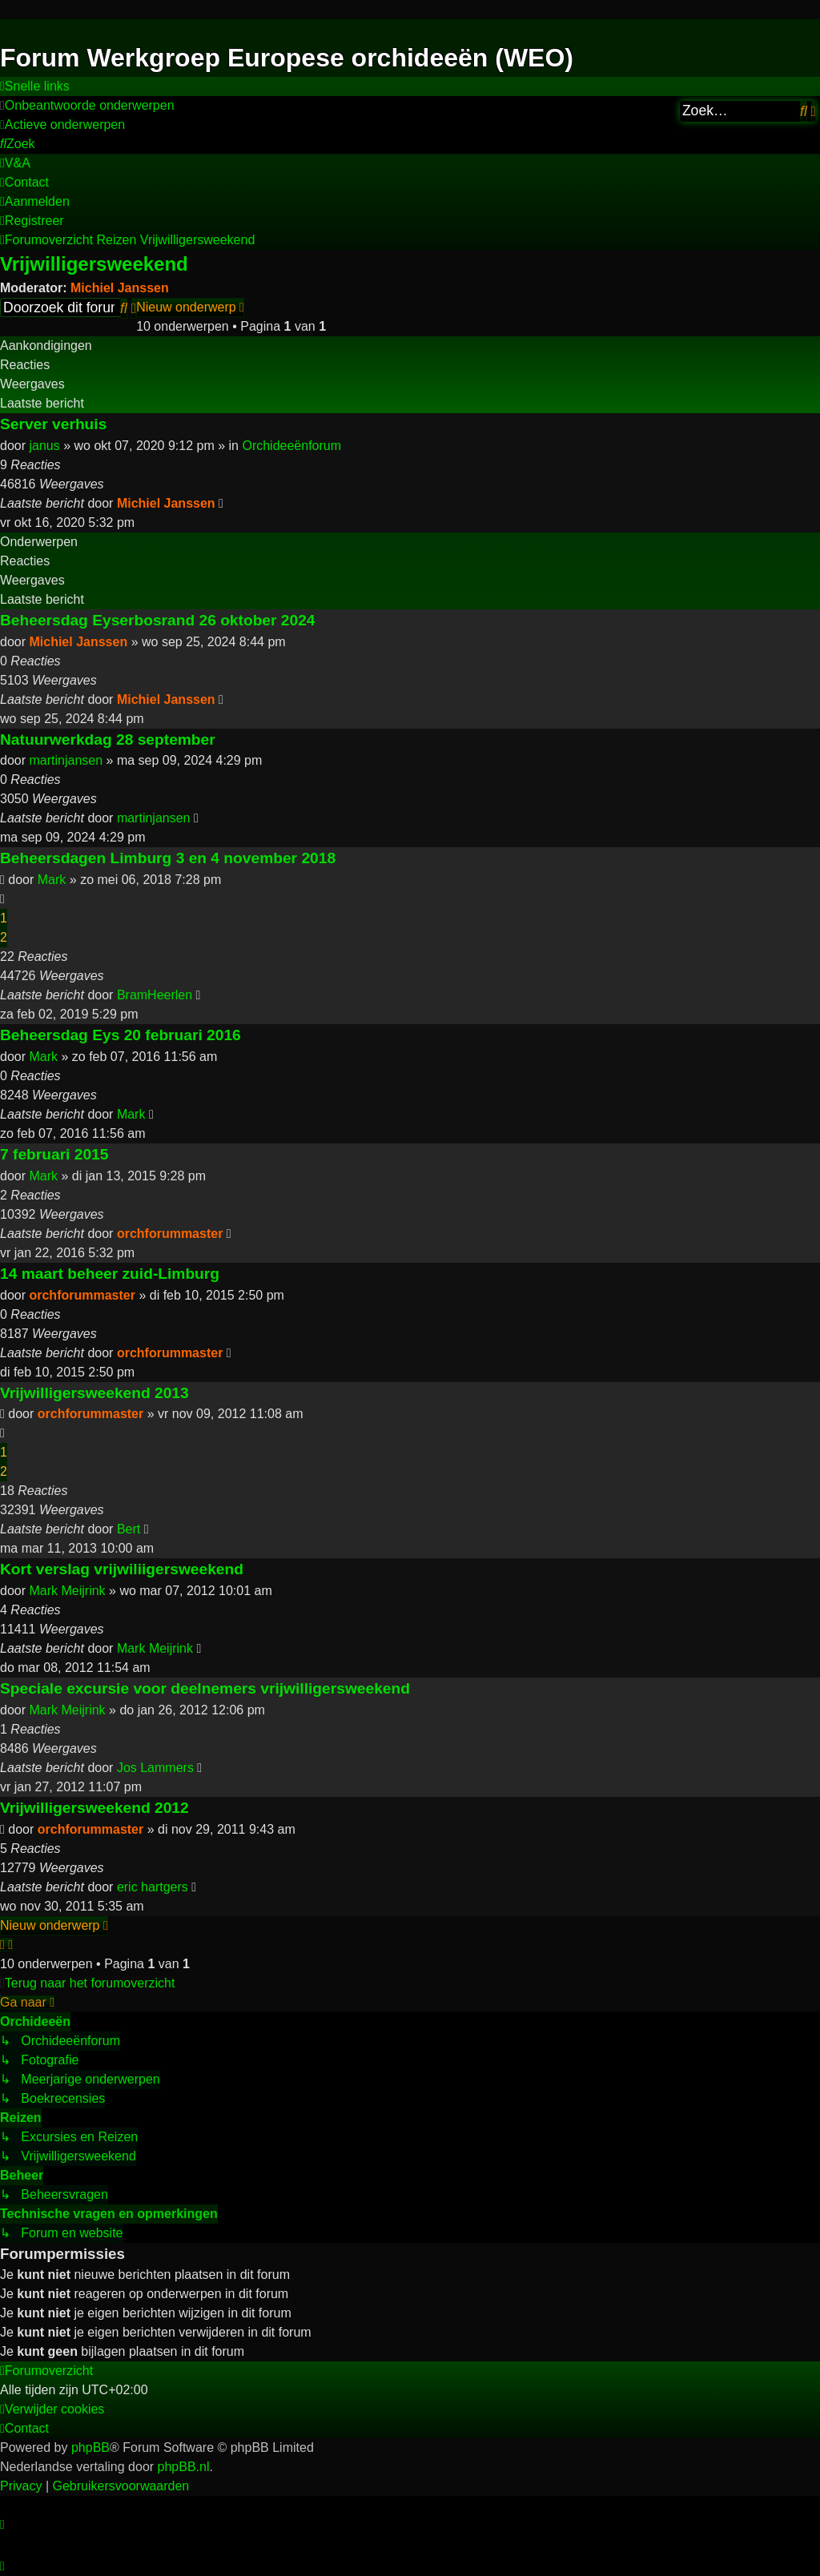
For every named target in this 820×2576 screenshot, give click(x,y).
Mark (52, 879)
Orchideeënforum (291, 445)
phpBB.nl (184, 2467)
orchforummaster (170, 1233)
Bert (128, 1529)
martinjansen (65, 760)
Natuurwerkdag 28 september (107, 739)
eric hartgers (152, 1887)
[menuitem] (87, 105)
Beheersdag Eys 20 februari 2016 (120, 1035)
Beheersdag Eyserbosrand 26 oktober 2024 (158, 620)
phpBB (90, 2447)
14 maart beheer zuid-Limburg (109, 1273)
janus (44, 445)
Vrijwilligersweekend (94, 264)
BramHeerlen (154, 995)
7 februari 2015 (54, 1154)
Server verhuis (53, 424)
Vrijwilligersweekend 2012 (94, 1807)
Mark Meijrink (67, 1590)
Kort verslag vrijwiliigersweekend (121, 1569)
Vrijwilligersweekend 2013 (94, 1392)
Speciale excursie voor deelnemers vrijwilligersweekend (205, 1688)
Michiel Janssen (119, 288)
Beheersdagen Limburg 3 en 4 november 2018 (168, 858)
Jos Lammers (155, 1767)
